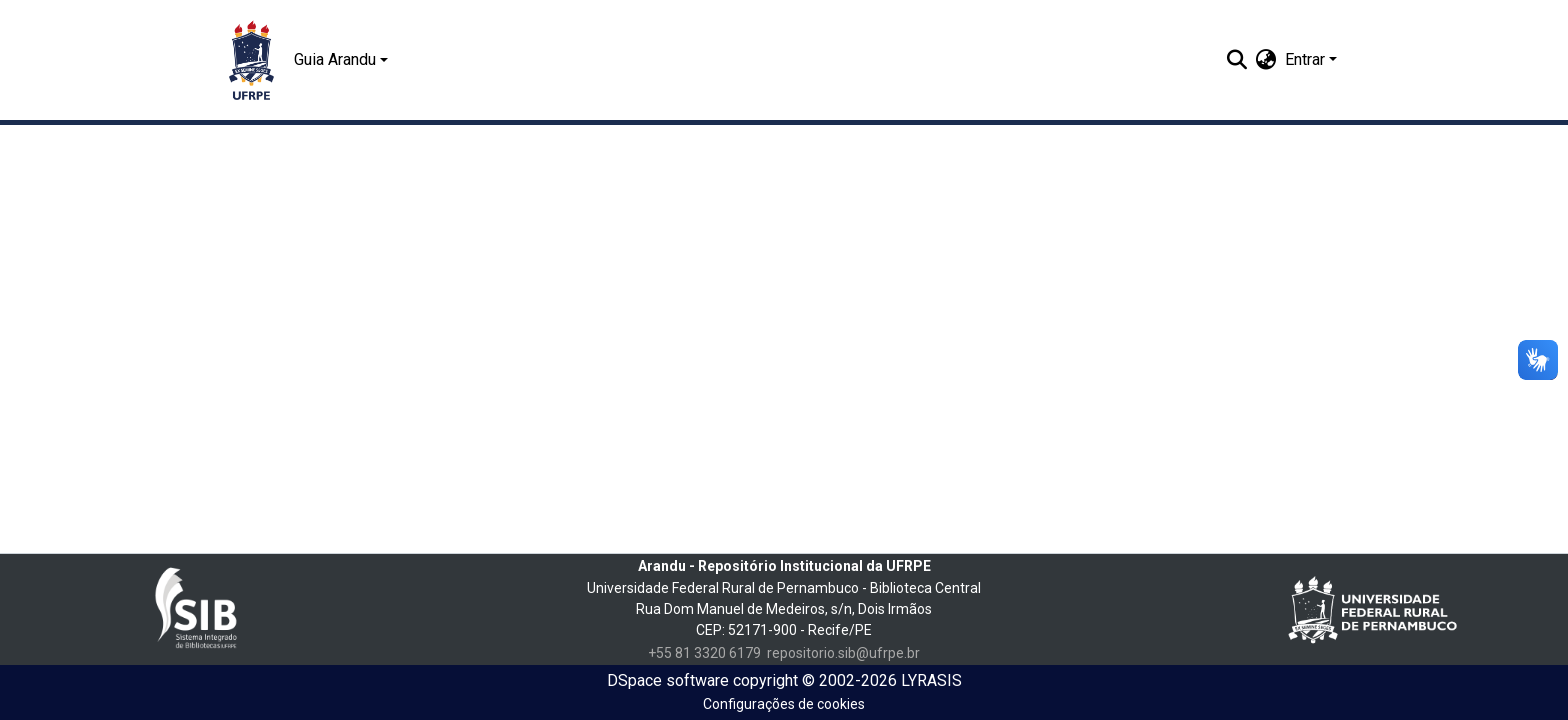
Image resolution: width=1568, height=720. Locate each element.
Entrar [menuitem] (1305, 59)
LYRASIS (931, 680)
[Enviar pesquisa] (1237, 60)
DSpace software (668, 680)
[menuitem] (1266, 60)
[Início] (251, 60)
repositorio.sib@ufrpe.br (843, 653)
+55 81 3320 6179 (704, 653)
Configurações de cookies (784, 704)
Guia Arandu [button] (335, 59)
